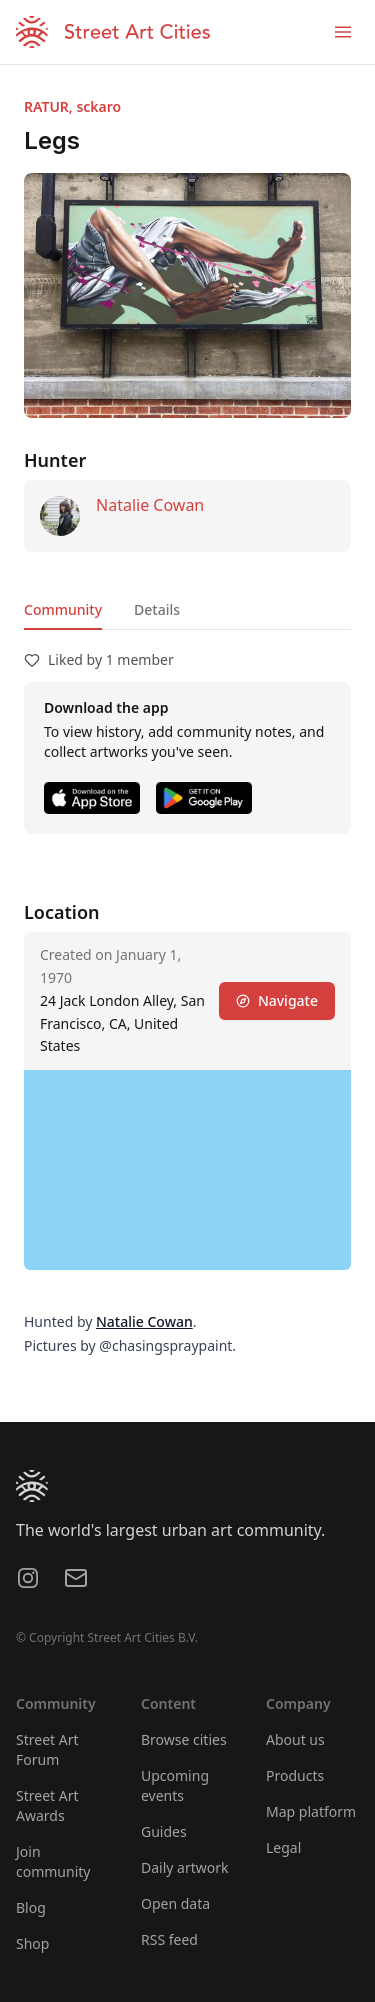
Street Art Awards (47, 1805)
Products (295, 1775)
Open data (175, 1903)
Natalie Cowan (150, 505)
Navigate (277, 1000)
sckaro (98, 106)
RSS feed (169, 1939)
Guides (164, 1831)
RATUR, (50, 106)
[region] (187, 1170)
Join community (53, 1861)
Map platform (311, 1811)
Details (157, 609)
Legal (283, 1847)
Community (63, 609)
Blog (31, 1907)
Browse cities (184, 1739)
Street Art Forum (47, 1749)
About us (295, 1739)
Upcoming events (175, 1785)
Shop (32, 1943)
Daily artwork (185, 1867)
